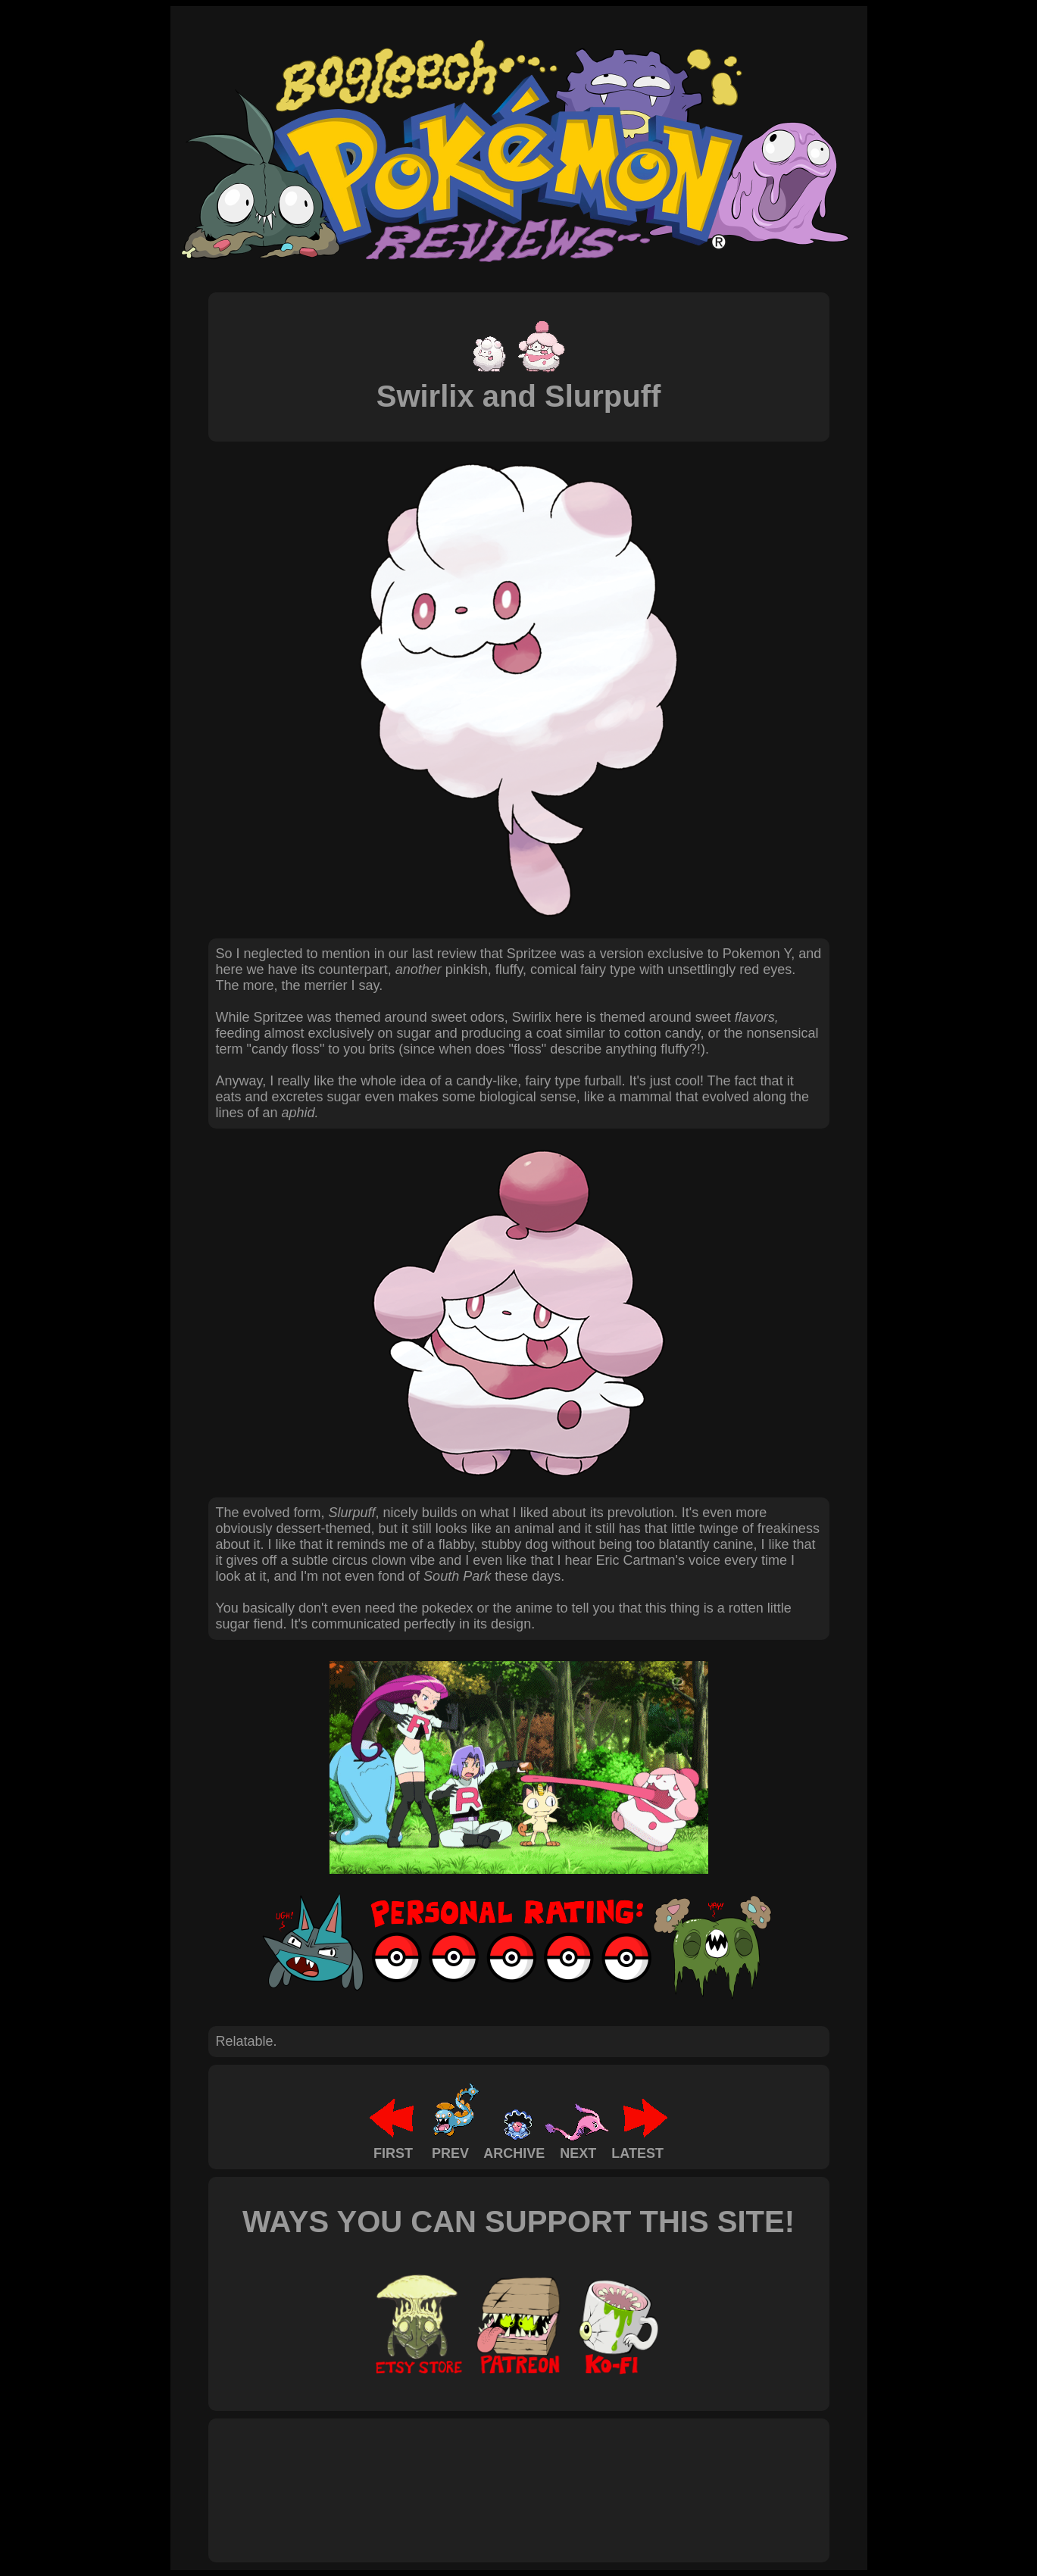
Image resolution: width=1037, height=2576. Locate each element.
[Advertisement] (491, 2474)
